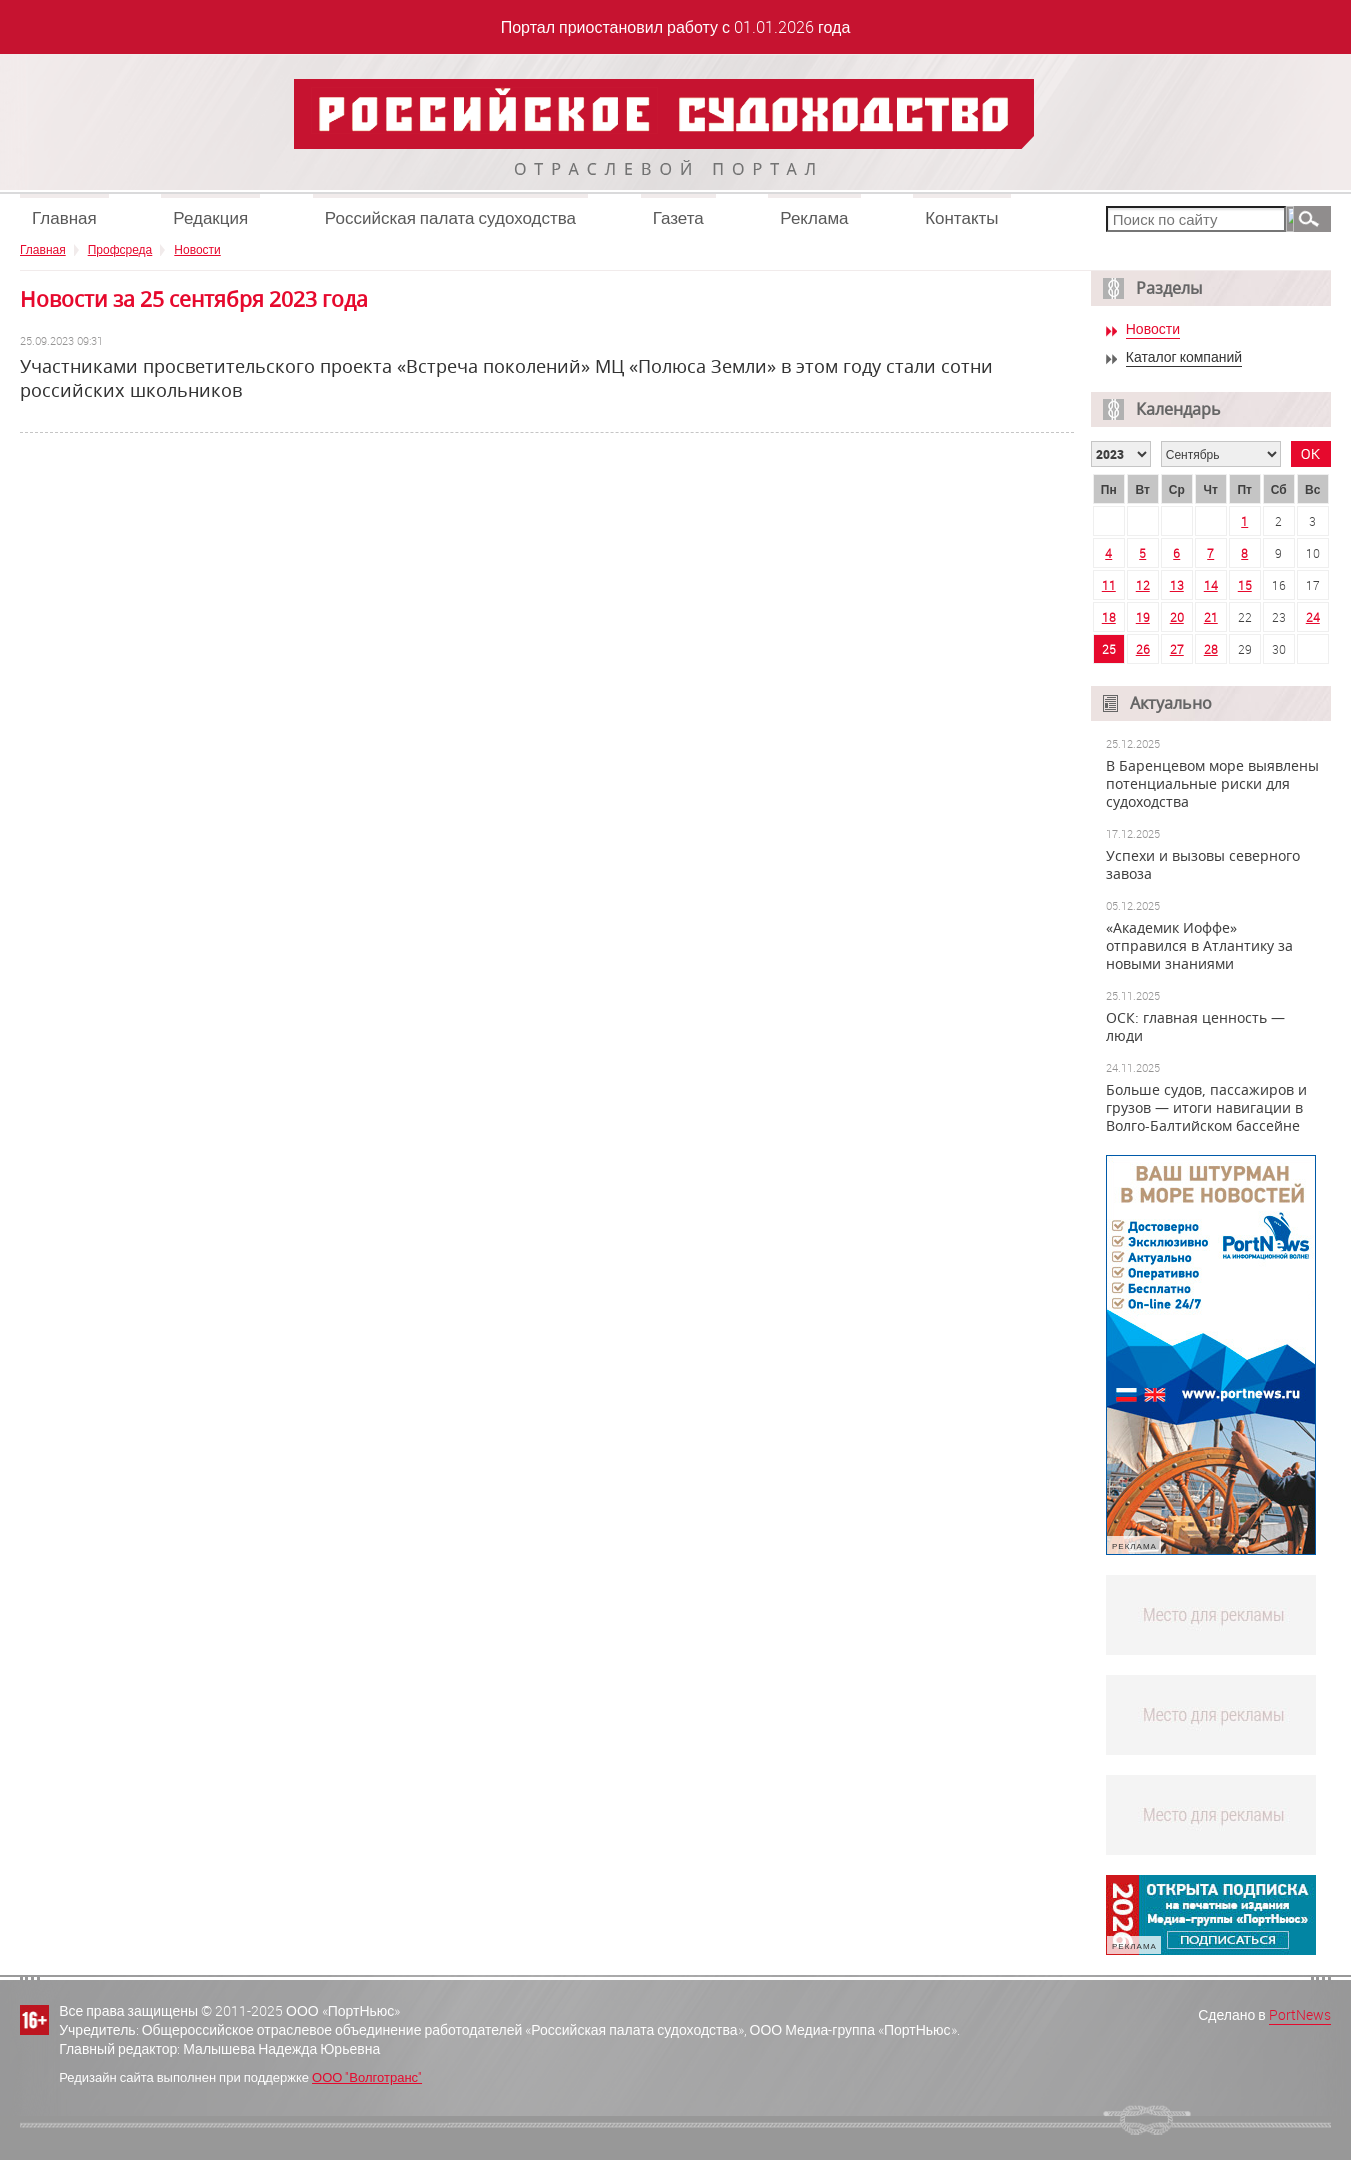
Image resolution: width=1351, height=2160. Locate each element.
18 (1109, 617)
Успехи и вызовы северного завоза (1203, 865)
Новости (197, 249)
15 (1245, 585)
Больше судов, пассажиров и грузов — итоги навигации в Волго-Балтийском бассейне (1206, 1108)
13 (1177, 585)
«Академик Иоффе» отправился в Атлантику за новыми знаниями (1199, 946)
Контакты (961, 217)
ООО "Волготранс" (367, 2077)
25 (1109, 649)
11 (1109, 585)
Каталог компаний (1184, 357)
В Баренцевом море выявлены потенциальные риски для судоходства (1212, 784)
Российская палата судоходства (450, 217)
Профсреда (120, 249)
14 (1211, 585)
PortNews (1300, 2014)
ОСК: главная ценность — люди (1195, 1027)
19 (1143, 617)
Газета (678, 217)
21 (1211, 617)
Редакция (210, 217)
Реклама (814, 217)
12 (1143, 585)
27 (1177, 649)
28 (1211, 649)
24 (1313, 617)
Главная (64, 217)
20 (1177, 617)
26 (1143, 649)
